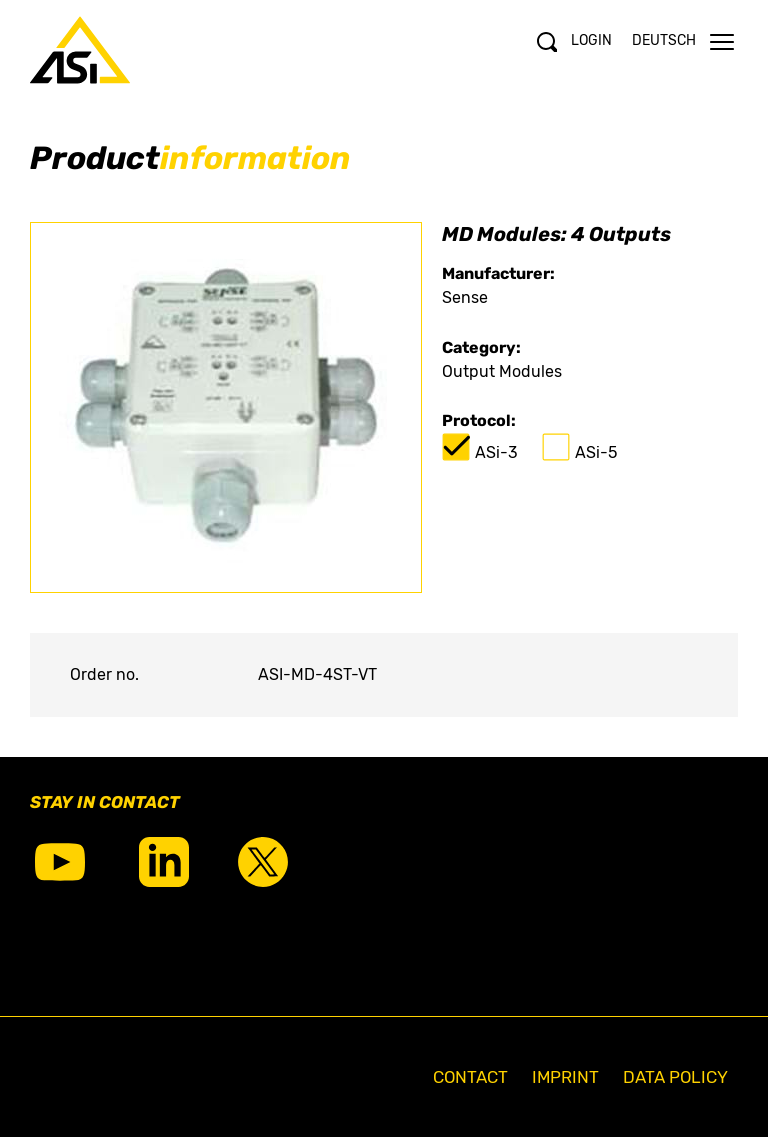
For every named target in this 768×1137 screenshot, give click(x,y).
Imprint (565, 1077)
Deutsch (664, 40)
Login (591, 40)
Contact (470, 1077)
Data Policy (675, 1077)
